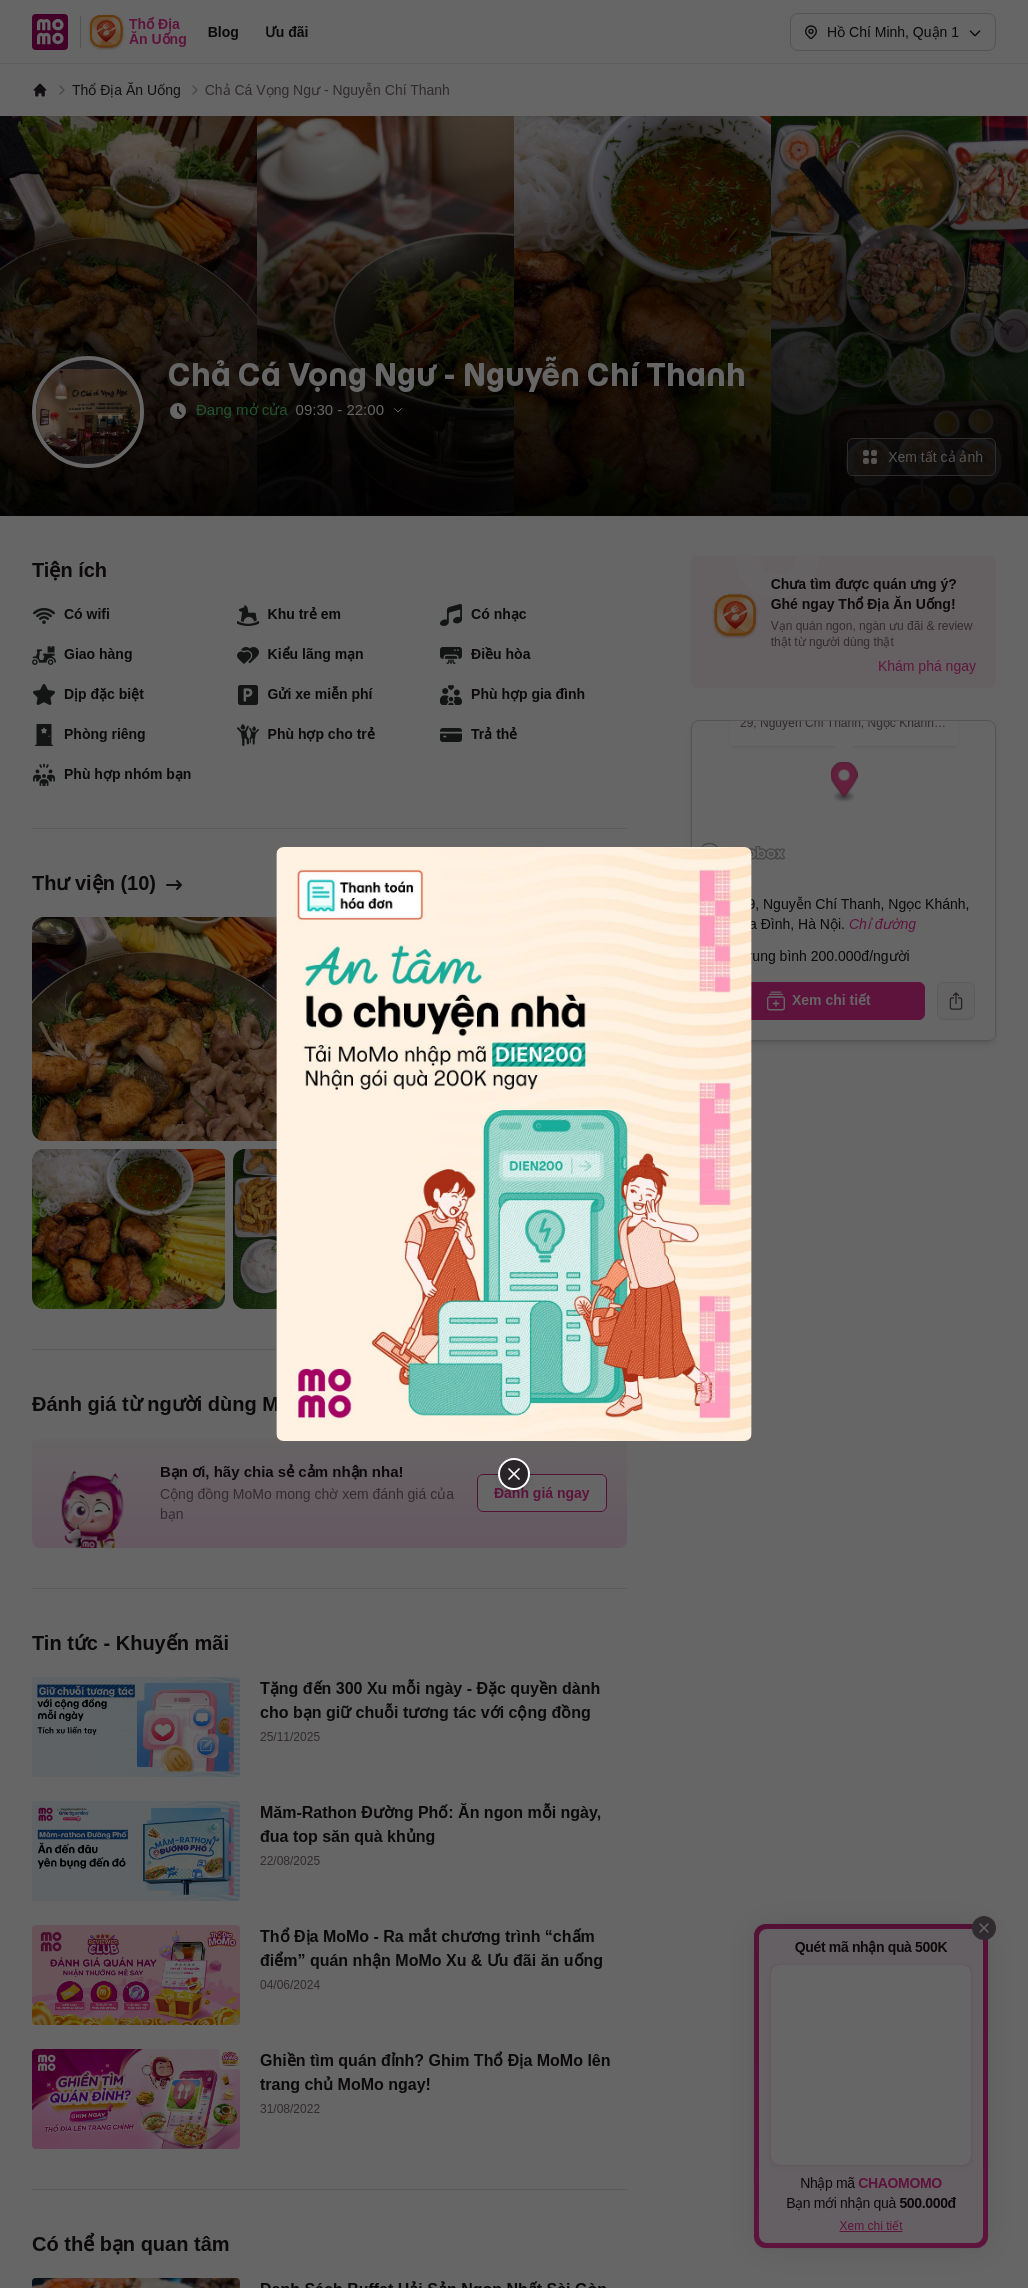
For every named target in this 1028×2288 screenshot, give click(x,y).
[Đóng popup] (514, 1144)
